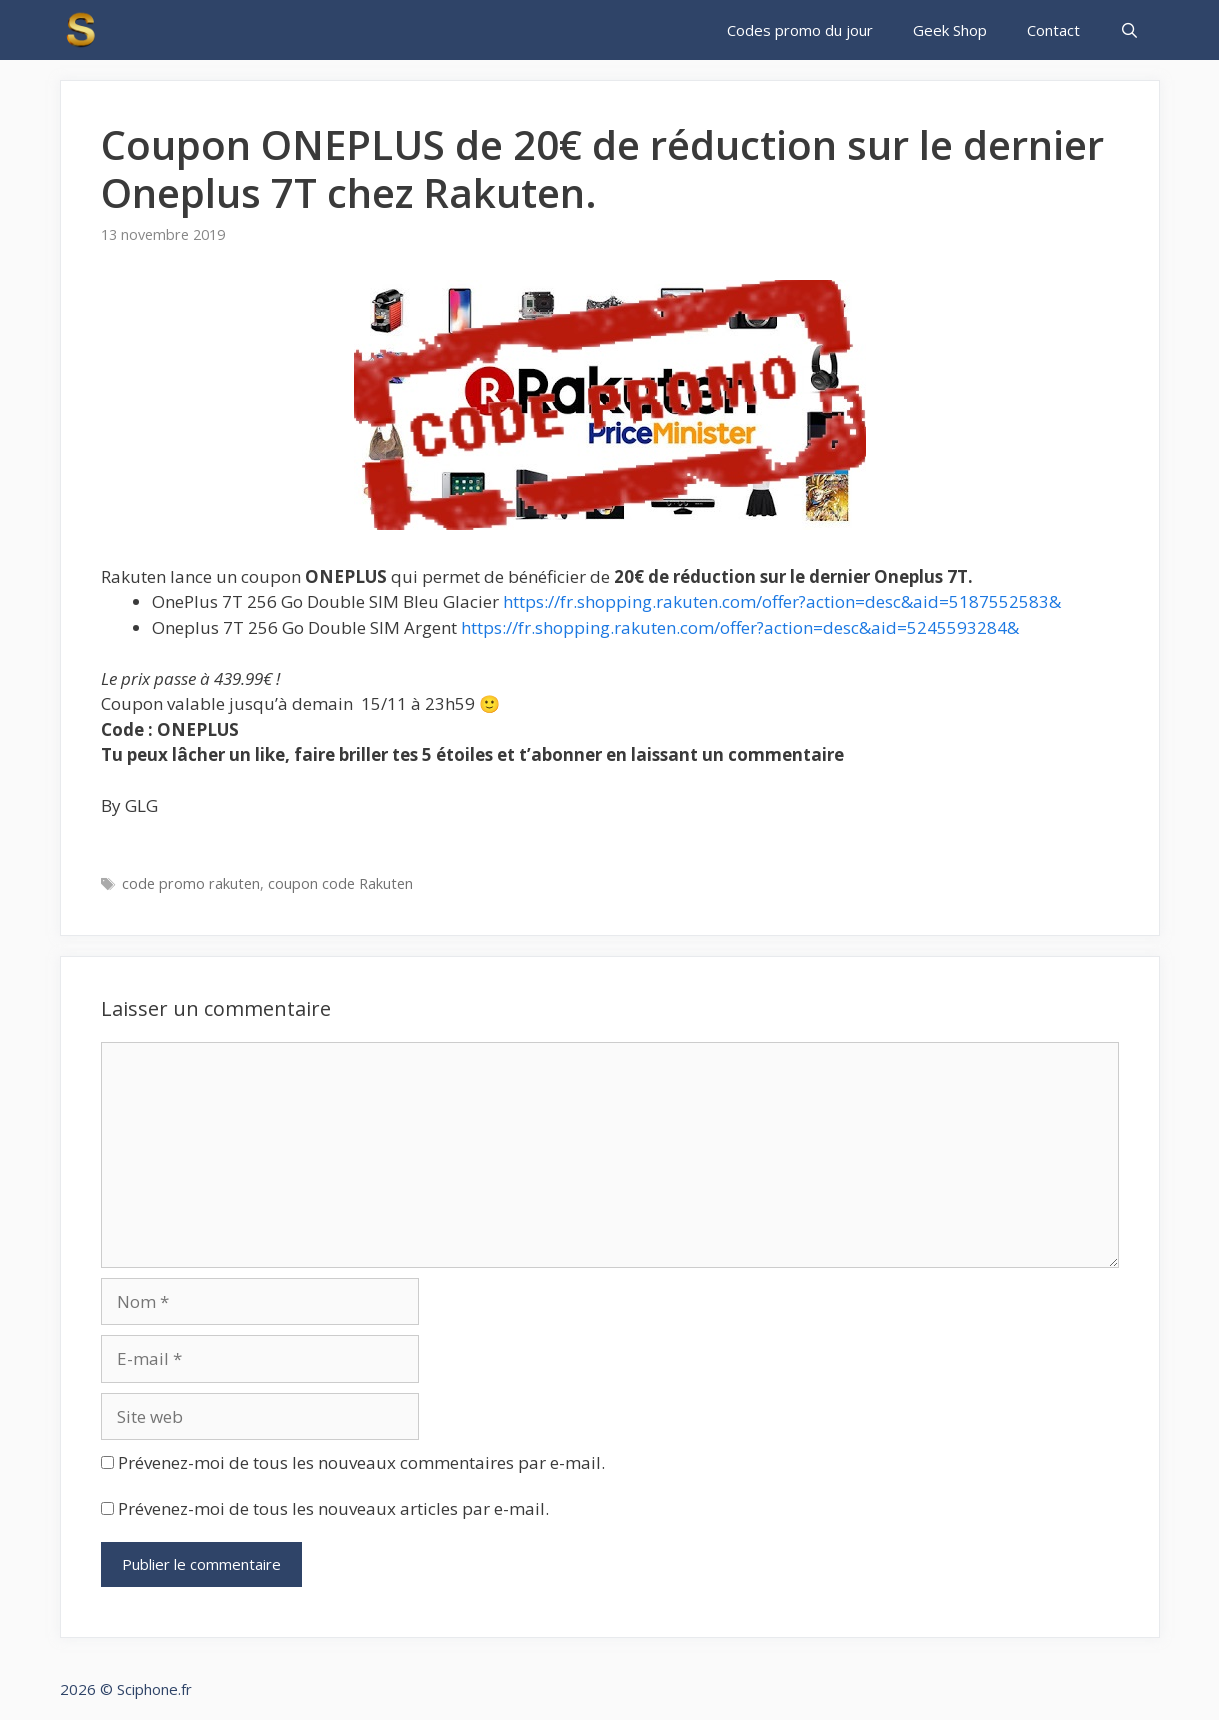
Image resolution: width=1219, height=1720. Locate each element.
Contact (1053, 30)
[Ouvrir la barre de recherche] (1129, 30)
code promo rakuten (191, 883)
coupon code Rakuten (340, 883)
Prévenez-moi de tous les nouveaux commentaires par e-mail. (361, 1462)
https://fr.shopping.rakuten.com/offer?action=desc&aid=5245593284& (740, 627)
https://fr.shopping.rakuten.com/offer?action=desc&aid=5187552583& (782, 601)
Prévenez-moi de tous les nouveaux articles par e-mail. (333, 1508)
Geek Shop (950, 30)
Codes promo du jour (800, 30)
